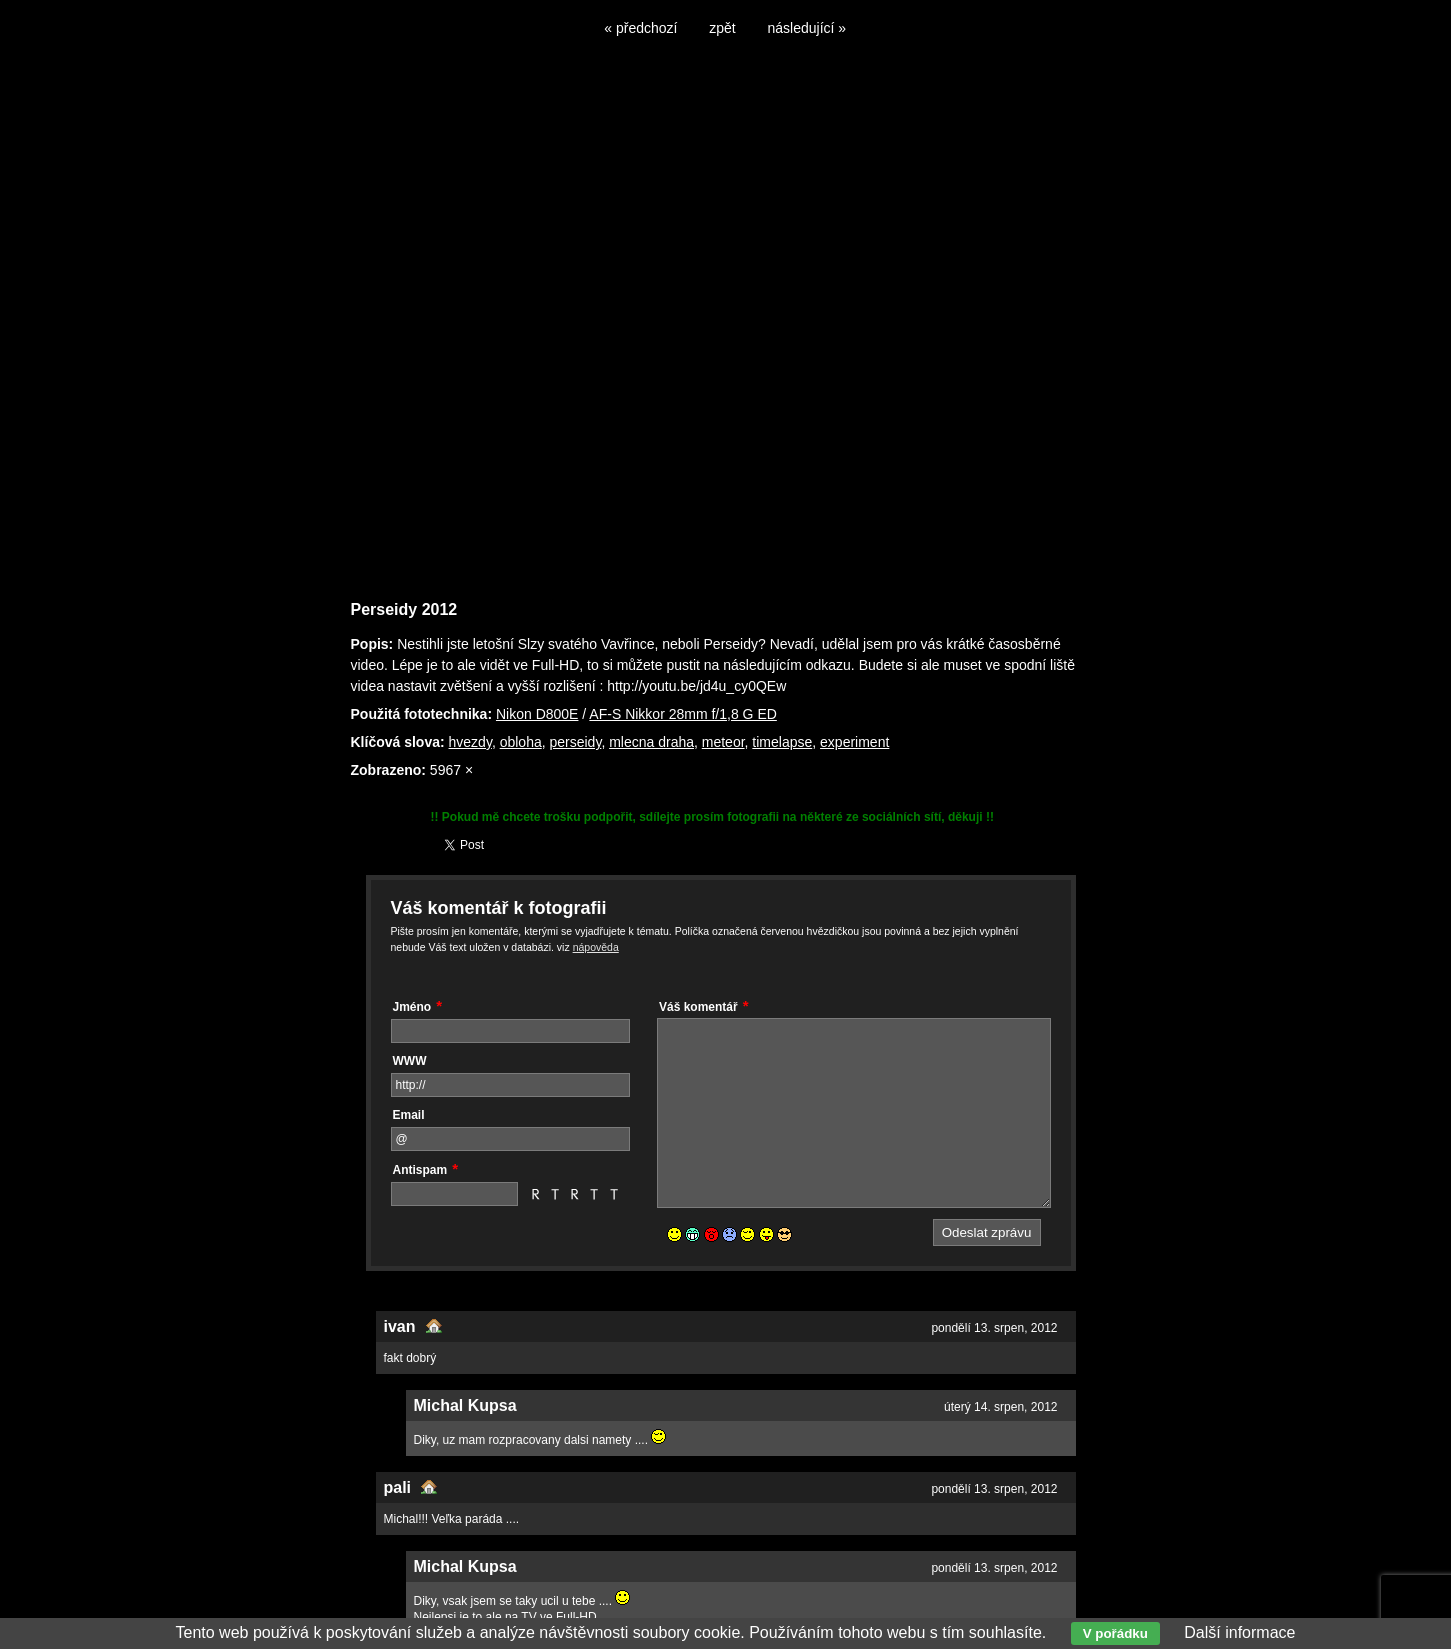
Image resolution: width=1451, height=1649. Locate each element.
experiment (854, 742)
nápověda (596, 947)
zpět (722, 28)
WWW (410, 1061)
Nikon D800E (537, 714)
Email (409, 1115)
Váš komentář (698, 1007)
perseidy (575, 742)
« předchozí (640, 28)
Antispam (420, 1170)
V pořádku (1115, 1633)
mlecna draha (651, 742)
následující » (807, 28)
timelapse (782, 742)
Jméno (412, 1007)
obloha (521, 742)
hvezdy (470, 742)
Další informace (1239, 1632)
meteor (723, 742)
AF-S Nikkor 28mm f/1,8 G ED (682, 714)
